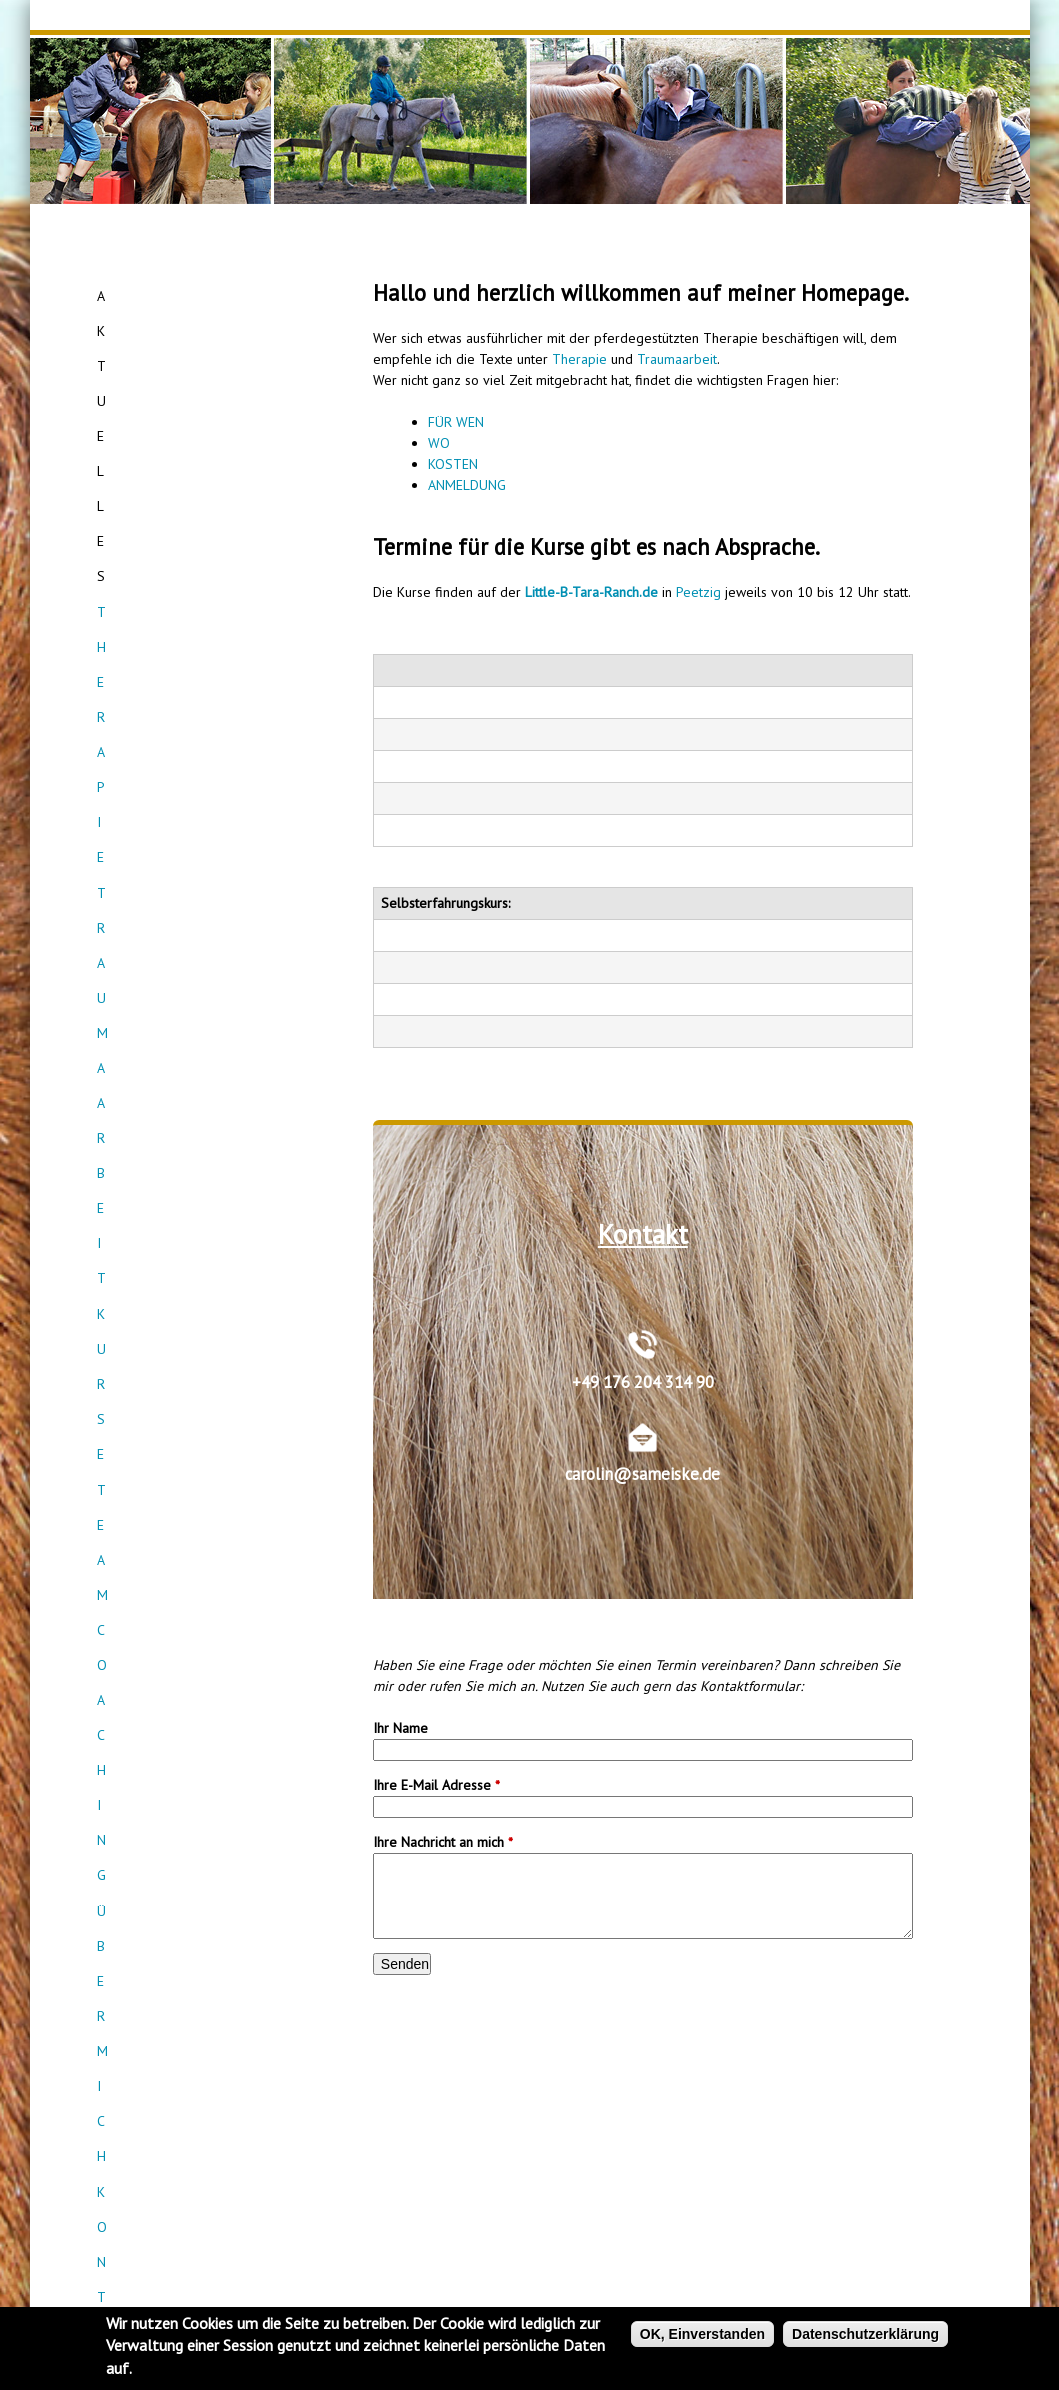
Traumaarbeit (199, 368)
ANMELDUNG (467, 485)
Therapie (579, 359)
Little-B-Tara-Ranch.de (591, 592)
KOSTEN (453, 464)
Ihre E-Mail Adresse (436, 1785)
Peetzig (698, 592)
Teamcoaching (199, 440)
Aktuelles (199, 296)
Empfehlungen (199, 548)
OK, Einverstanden (702, 2334)
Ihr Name (400, 1728)
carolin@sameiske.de (642, 1474)
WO (439, 443)
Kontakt (199, 512)
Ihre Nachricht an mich (443, 1842)
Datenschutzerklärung (865, 2334)
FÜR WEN (456, 422)
